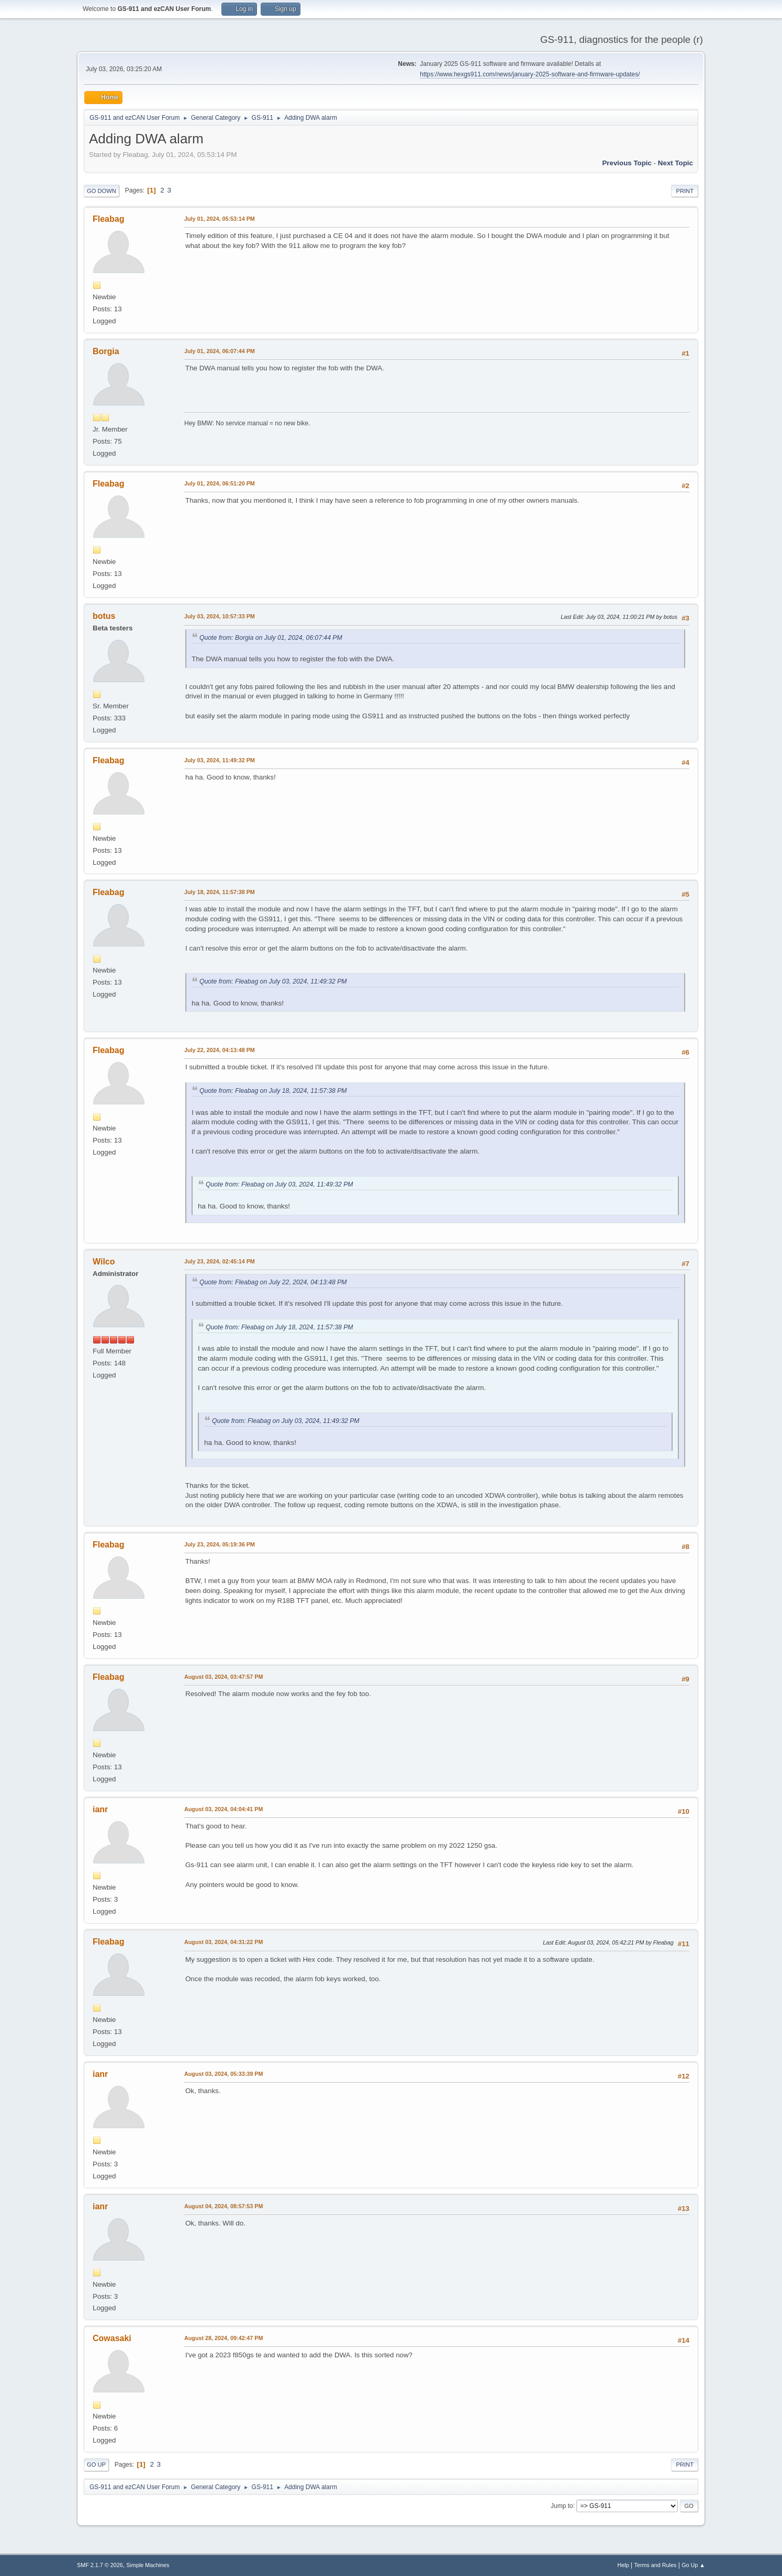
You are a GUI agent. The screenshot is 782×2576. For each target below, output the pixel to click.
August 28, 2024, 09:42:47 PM (223, 2338)
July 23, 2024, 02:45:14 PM (219, 1261)
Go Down (101, 191)
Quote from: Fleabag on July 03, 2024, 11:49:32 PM (273, 981)
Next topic (675, 163)
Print (685, 191)
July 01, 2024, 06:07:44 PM (219, 351)
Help (623, 2565)
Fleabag (108, 218)
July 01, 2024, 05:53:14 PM (219, 219)
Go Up (96, 2464)
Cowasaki (112, 2338)
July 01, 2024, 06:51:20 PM (219, 483)
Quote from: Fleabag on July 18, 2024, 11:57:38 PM (273, 1090)
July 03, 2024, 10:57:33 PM (219, 616)
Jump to (562, 2505)
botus (104, 616)
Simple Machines (147, 2565)
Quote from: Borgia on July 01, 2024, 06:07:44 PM (270, 637)
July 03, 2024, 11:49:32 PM (219, 760)
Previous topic (627, 163)
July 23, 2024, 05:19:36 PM (219, 1544)
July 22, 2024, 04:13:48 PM (219, 1050)
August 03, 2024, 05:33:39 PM (223, 2074)
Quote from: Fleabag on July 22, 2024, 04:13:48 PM (273, 1282)
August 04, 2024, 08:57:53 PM (223, 2206)
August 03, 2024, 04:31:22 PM (223, 1942)
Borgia (106, 351)
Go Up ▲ (693, 2565)
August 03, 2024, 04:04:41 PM (223, 1809)
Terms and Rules (655, 2565)
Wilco (104, 1261)
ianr (100, 1809)
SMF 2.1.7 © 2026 (100, 2565)
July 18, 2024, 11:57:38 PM (219, 892)
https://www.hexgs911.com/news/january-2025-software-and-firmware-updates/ (530, 74)
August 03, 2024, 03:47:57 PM (223, 1677)
